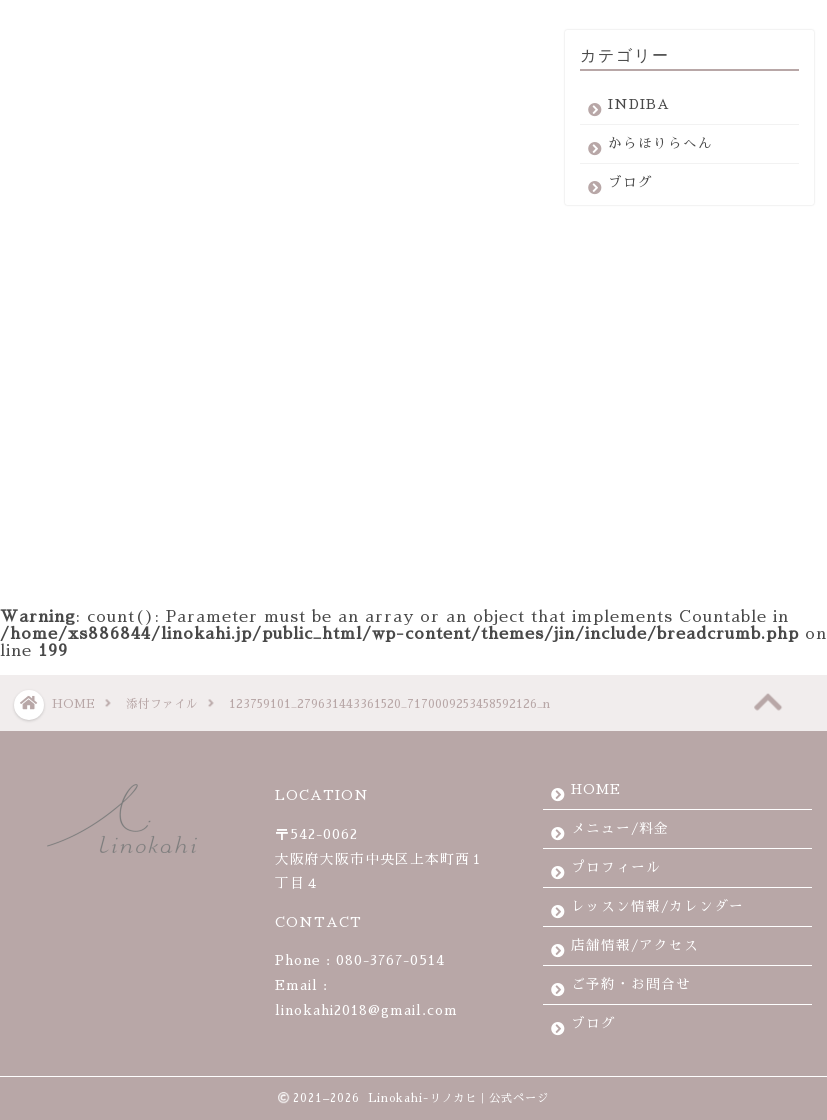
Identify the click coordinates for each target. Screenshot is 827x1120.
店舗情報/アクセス (635, 945)
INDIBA (639, 112)
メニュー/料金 (620, 828)
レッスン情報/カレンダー (657, 906)
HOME (596, 789)
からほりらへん (660, 151)
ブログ (630, 190)
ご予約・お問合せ (631, 984)
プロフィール (616, 867)
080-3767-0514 (390, 960)
